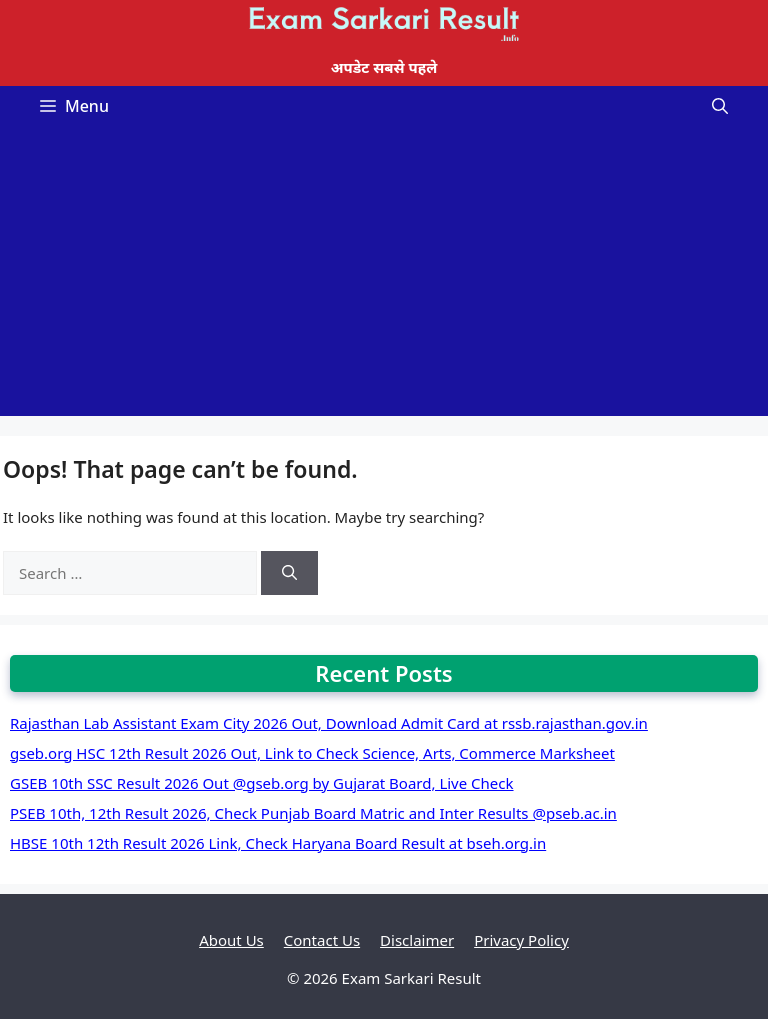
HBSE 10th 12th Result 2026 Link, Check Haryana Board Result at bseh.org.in (278, 843)
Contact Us (322, 940)
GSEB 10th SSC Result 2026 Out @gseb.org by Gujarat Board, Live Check (262, 783)
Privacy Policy (521, 940)
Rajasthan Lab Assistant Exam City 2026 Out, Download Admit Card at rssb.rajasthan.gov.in (329, 723)
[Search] (289, 573)
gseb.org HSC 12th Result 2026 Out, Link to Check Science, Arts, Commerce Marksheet (312, 753)
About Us (231, 940)
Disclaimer (417, 940)
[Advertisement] (384, 276)
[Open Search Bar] (720, 106)
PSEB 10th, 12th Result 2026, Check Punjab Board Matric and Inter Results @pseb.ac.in (313, 813)
